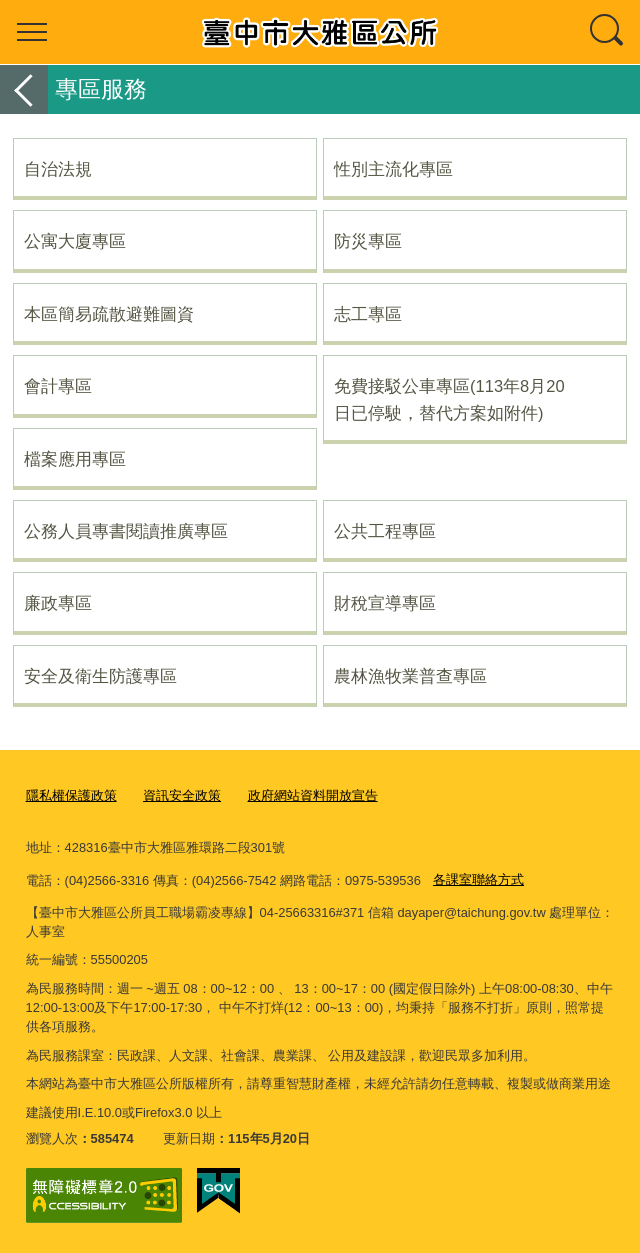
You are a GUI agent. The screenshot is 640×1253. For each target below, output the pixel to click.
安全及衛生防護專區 (100, 676)
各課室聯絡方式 (478, 879)
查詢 (608, 32)
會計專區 (58, 386)
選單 (32, 32)
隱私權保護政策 (71, 795)
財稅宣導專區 (385, 603)
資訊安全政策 (182, 795)
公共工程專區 (385, 531)
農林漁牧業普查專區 (410, 676)
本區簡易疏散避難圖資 (109, 314)
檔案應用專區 (75, 459)
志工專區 (368, 314)
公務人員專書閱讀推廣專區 (126, 531)
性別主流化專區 (393, 169)
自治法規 (58, 169)
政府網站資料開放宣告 (313, 795)
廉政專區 (58, 603)
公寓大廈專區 (75, 241)
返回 (24, 89)
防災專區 (368, 241)
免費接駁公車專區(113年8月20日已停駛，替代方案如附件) (449, 399)
